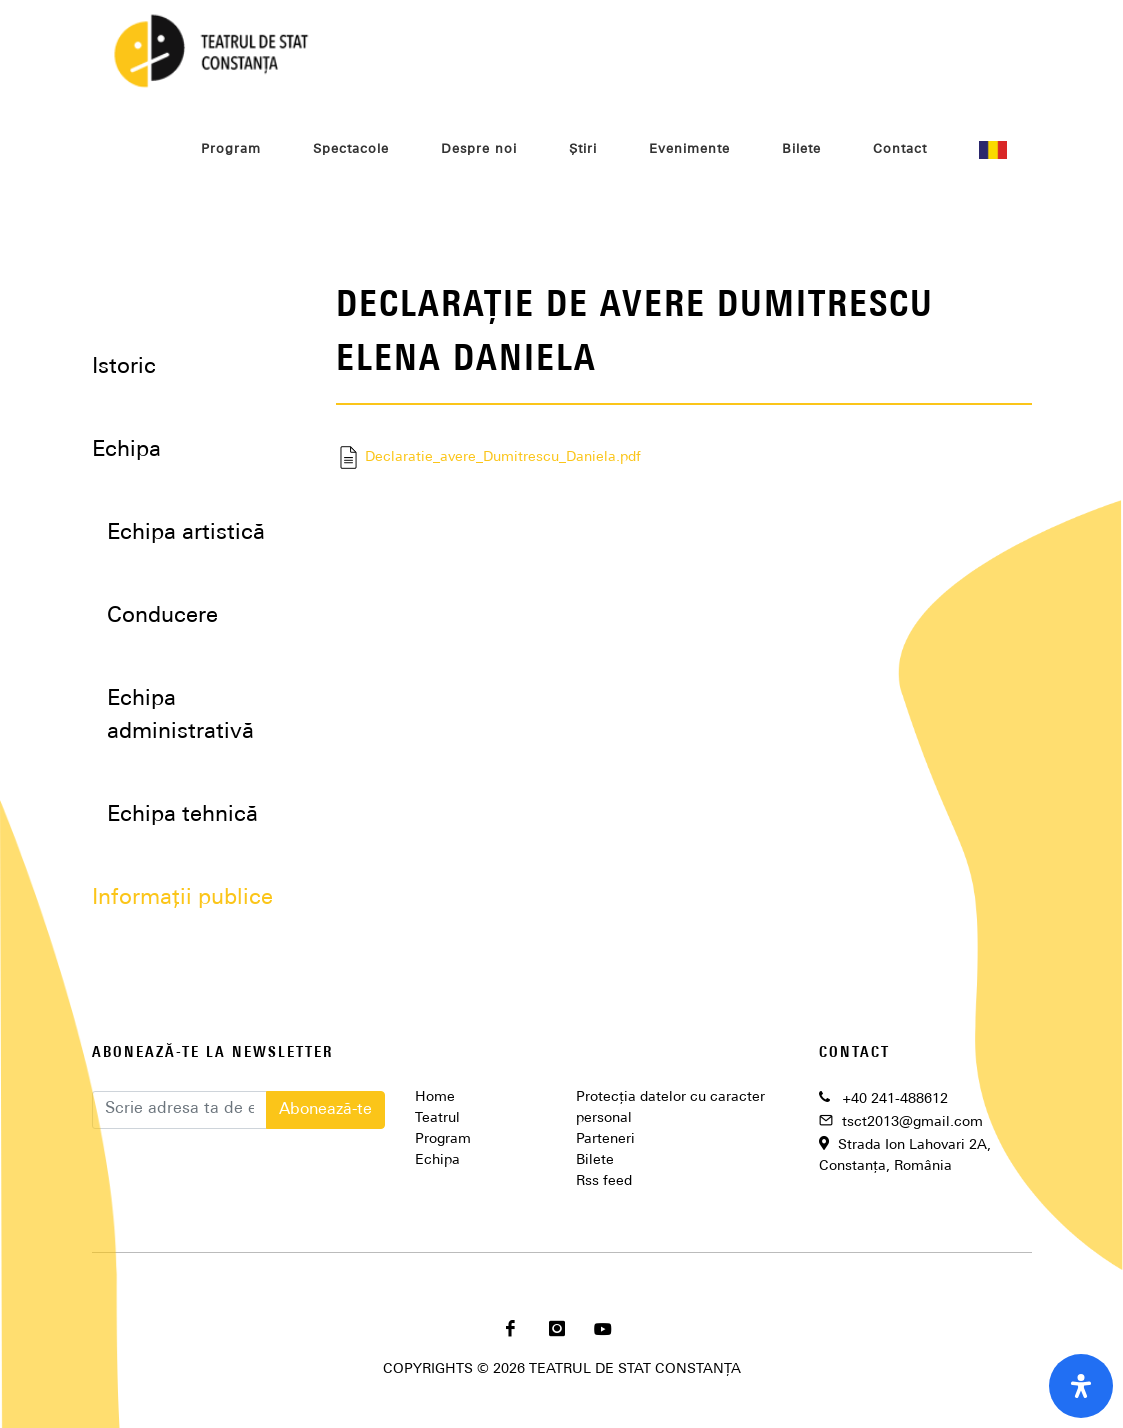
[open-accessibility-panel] (1081, 1386)
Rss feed (604, 1181)
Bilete (595, 1160)
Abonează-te (325, 1110)
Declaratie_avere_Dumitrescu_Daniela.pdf (488, 457)
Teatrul (437, 1118)
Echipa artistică (186, 533)
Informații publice (182, 898)
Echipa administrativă (180, 716)
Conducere (162, 616)
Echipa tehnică (182, 815)
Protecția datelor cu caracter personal (670, 1108)
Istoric (124, 367)
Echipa (437, 1160)
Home (435, 1097)
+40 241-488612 (895, 1099)
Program (443, 1139)
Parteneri (605, 1139)
